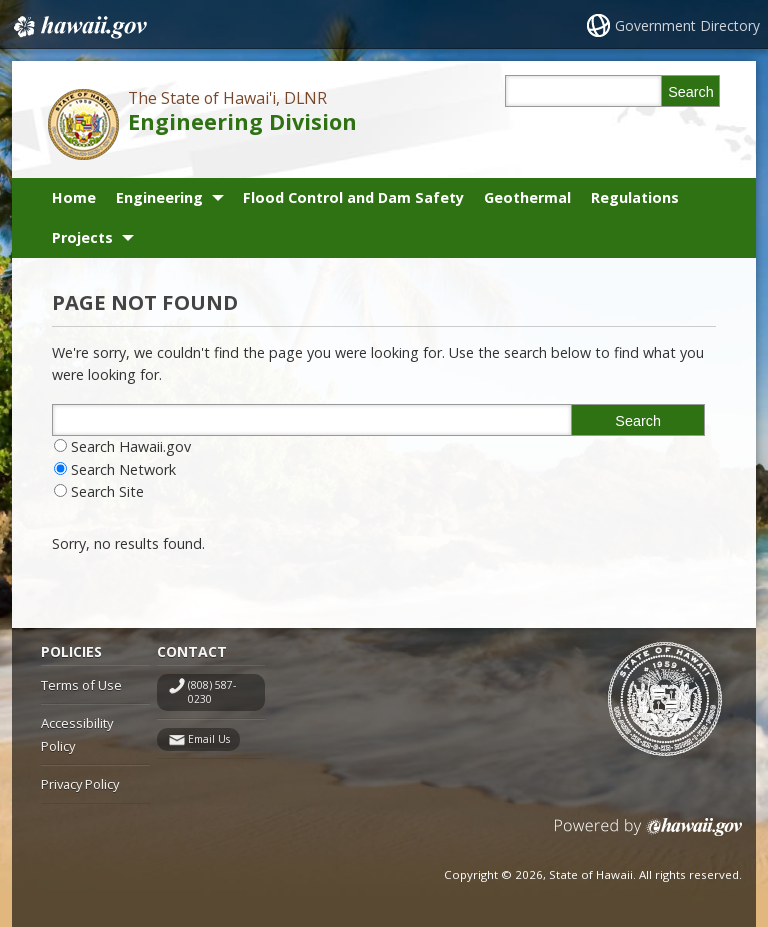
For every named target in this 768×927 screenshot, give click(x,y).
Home (74, 197)
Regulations (635, 197)
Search (691, 92)
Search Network (123, 469)
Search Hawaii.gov (131, 446)
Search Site (107, 491)
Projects (82, 237)
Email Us (209, 739)
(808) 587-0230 (212, 692)
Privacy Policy (80, 784)
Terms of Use (81, 685)
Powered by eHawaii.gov (648, 834)
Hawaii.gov (78, 27)
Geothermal (527, 197)
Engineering (159, 197)
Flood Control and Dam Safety (353, 197)
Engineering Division (242, 121)
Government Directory (687, 25)
